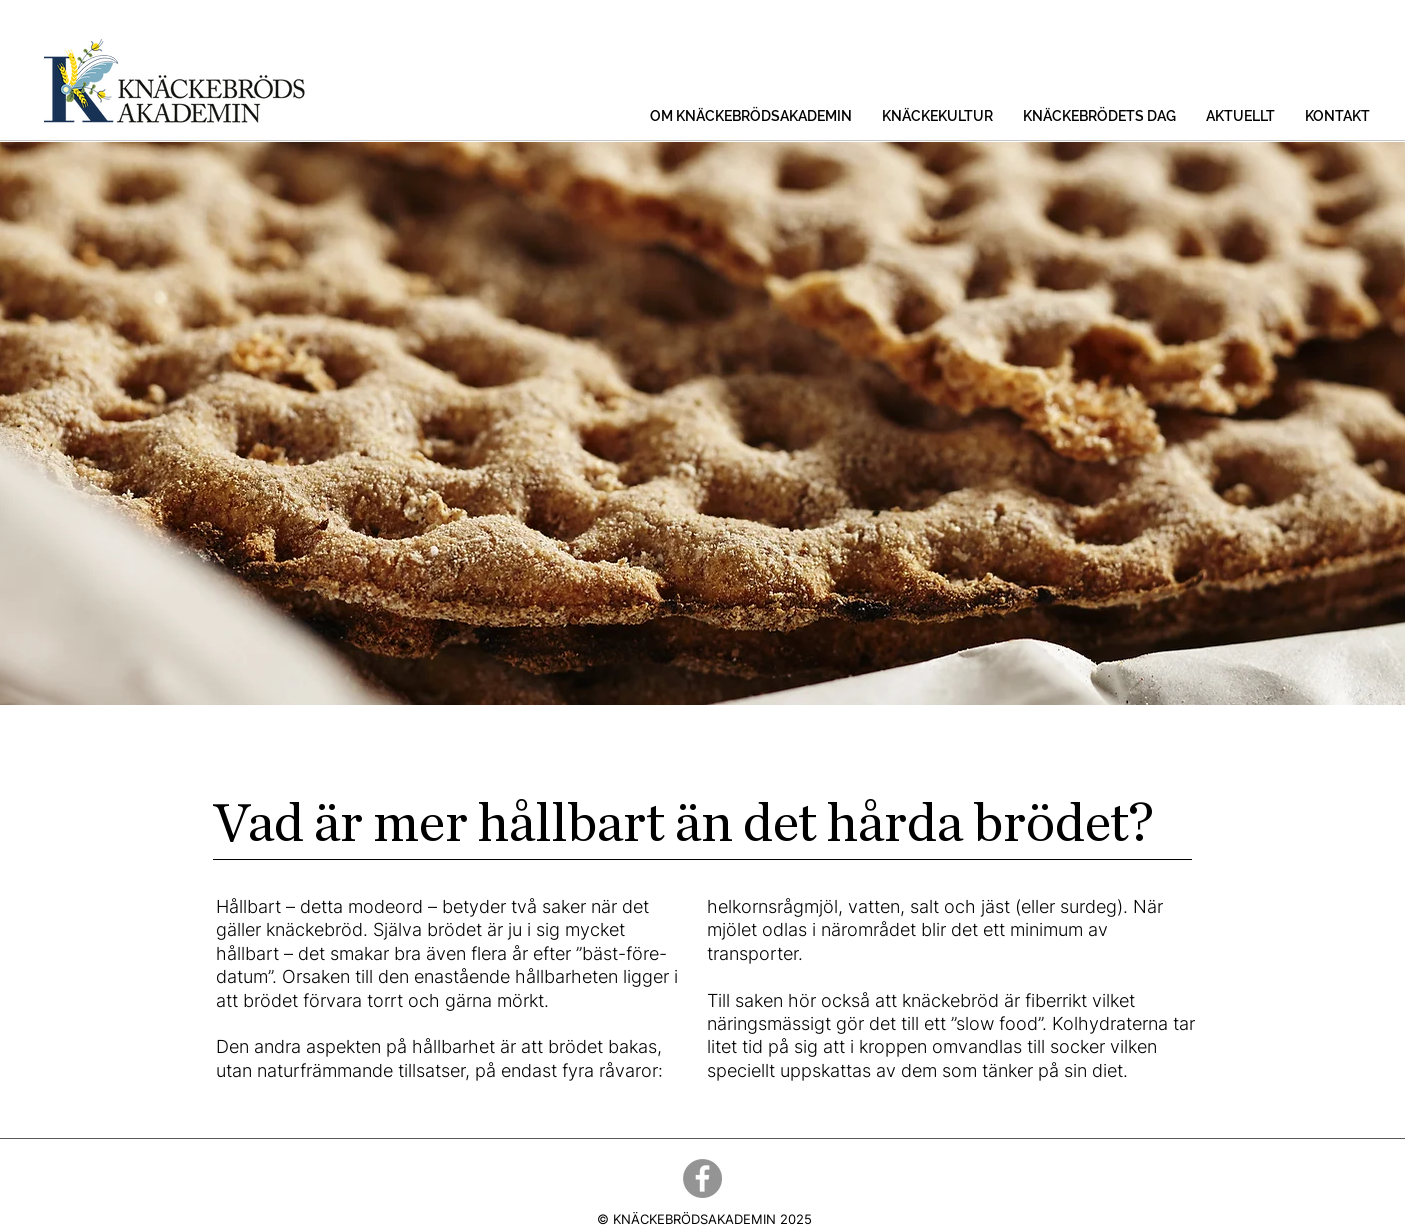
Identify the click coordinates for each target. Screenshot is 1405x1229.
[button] (751, 116)
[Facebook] (702, 1178)
